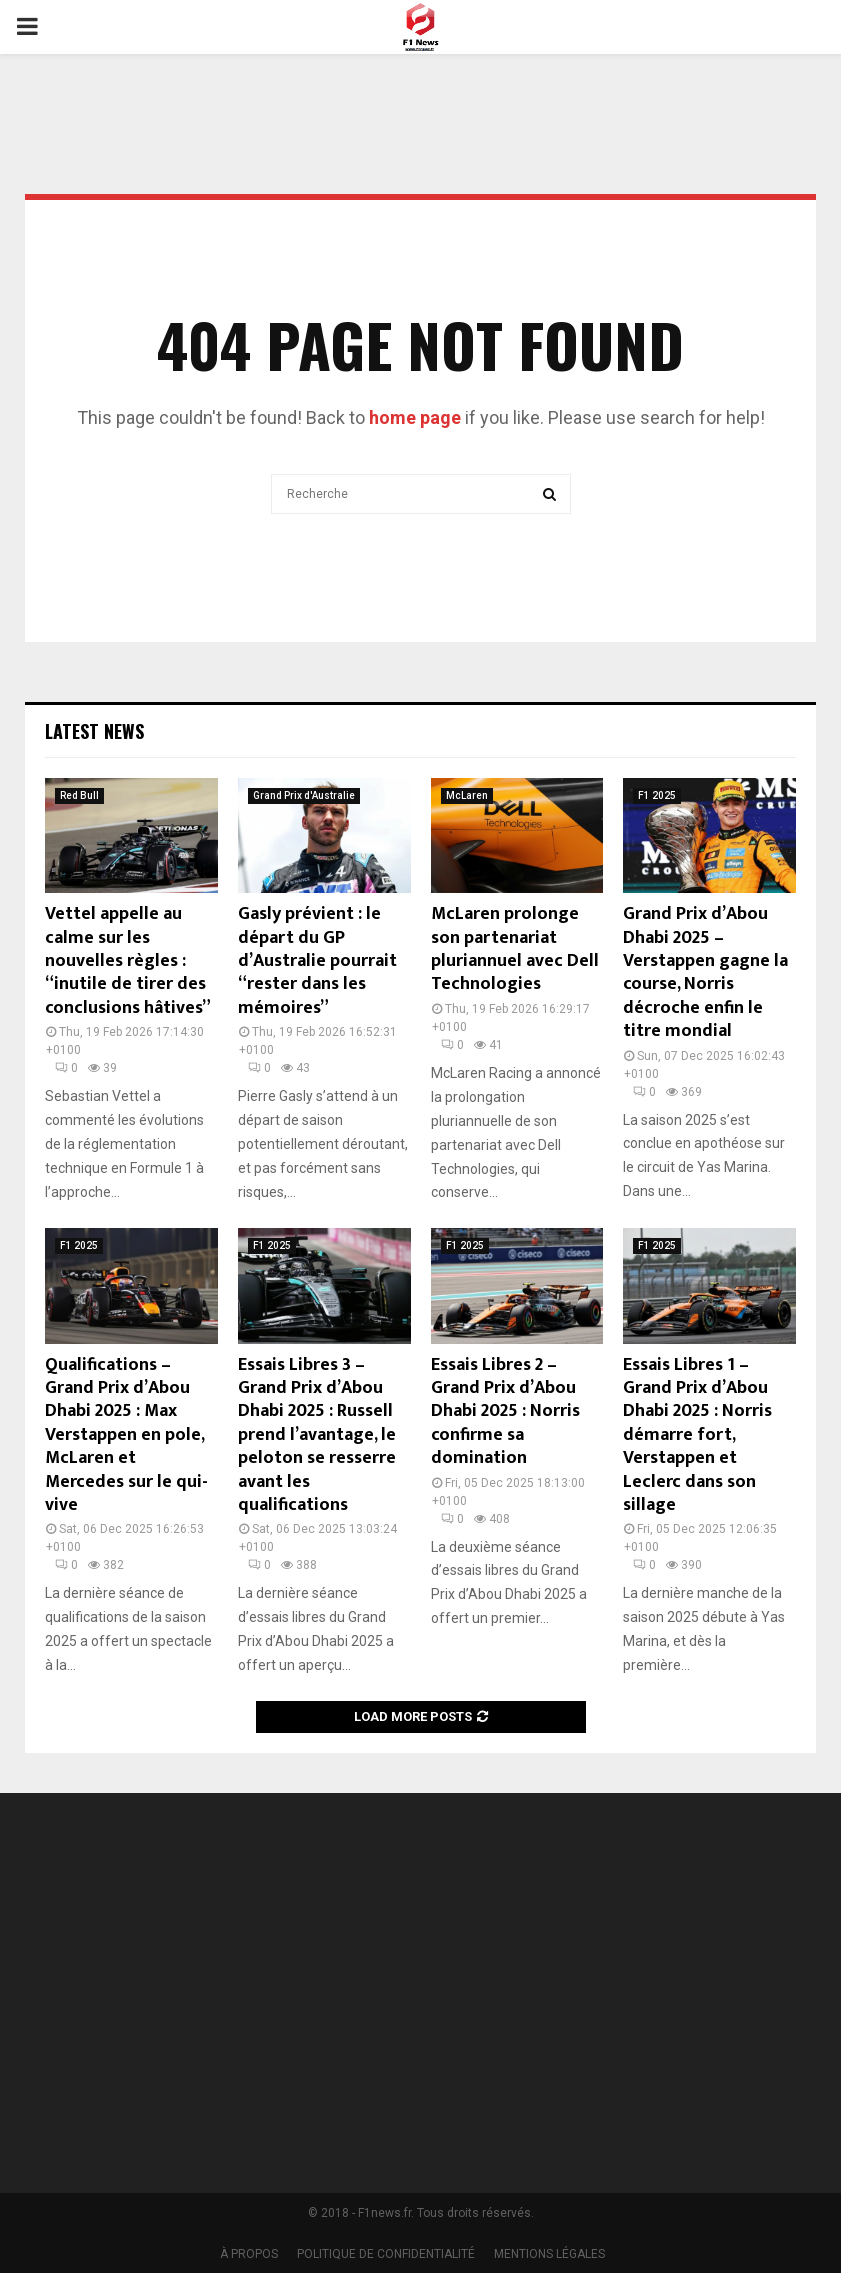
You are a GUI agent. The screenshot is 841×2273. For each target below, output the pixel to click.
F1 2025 (657, 795)
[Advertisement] (641, 1980)
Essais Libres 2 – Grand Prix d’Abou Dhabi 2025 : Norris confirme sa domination (505, 1412)
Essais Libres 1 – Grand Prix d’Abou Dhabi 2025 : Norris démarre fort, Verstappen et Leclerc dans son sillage (697, 1435)
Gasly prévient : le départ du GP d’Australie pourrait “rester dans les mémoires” (317, 961)
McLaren (467, 795)
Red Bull (79, 795)
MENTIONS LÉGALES (549, 2254)
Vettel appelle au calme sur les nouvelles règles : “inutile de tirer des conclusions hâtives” (128, 961)
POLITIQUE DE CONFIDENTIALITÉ (386, 2254)
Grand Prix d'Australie (304, 795)
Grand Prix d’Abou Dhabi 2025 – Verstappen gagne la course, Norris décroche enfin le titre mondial (705, 972)
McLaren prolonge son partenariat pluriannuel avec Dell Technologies (515, 949)
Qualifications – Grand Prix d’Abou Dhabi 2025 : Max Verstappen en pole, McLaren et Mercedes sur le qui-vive (126, 1435)
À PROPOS (249, 2254)
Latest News (94, 731)
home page (415, 417)
